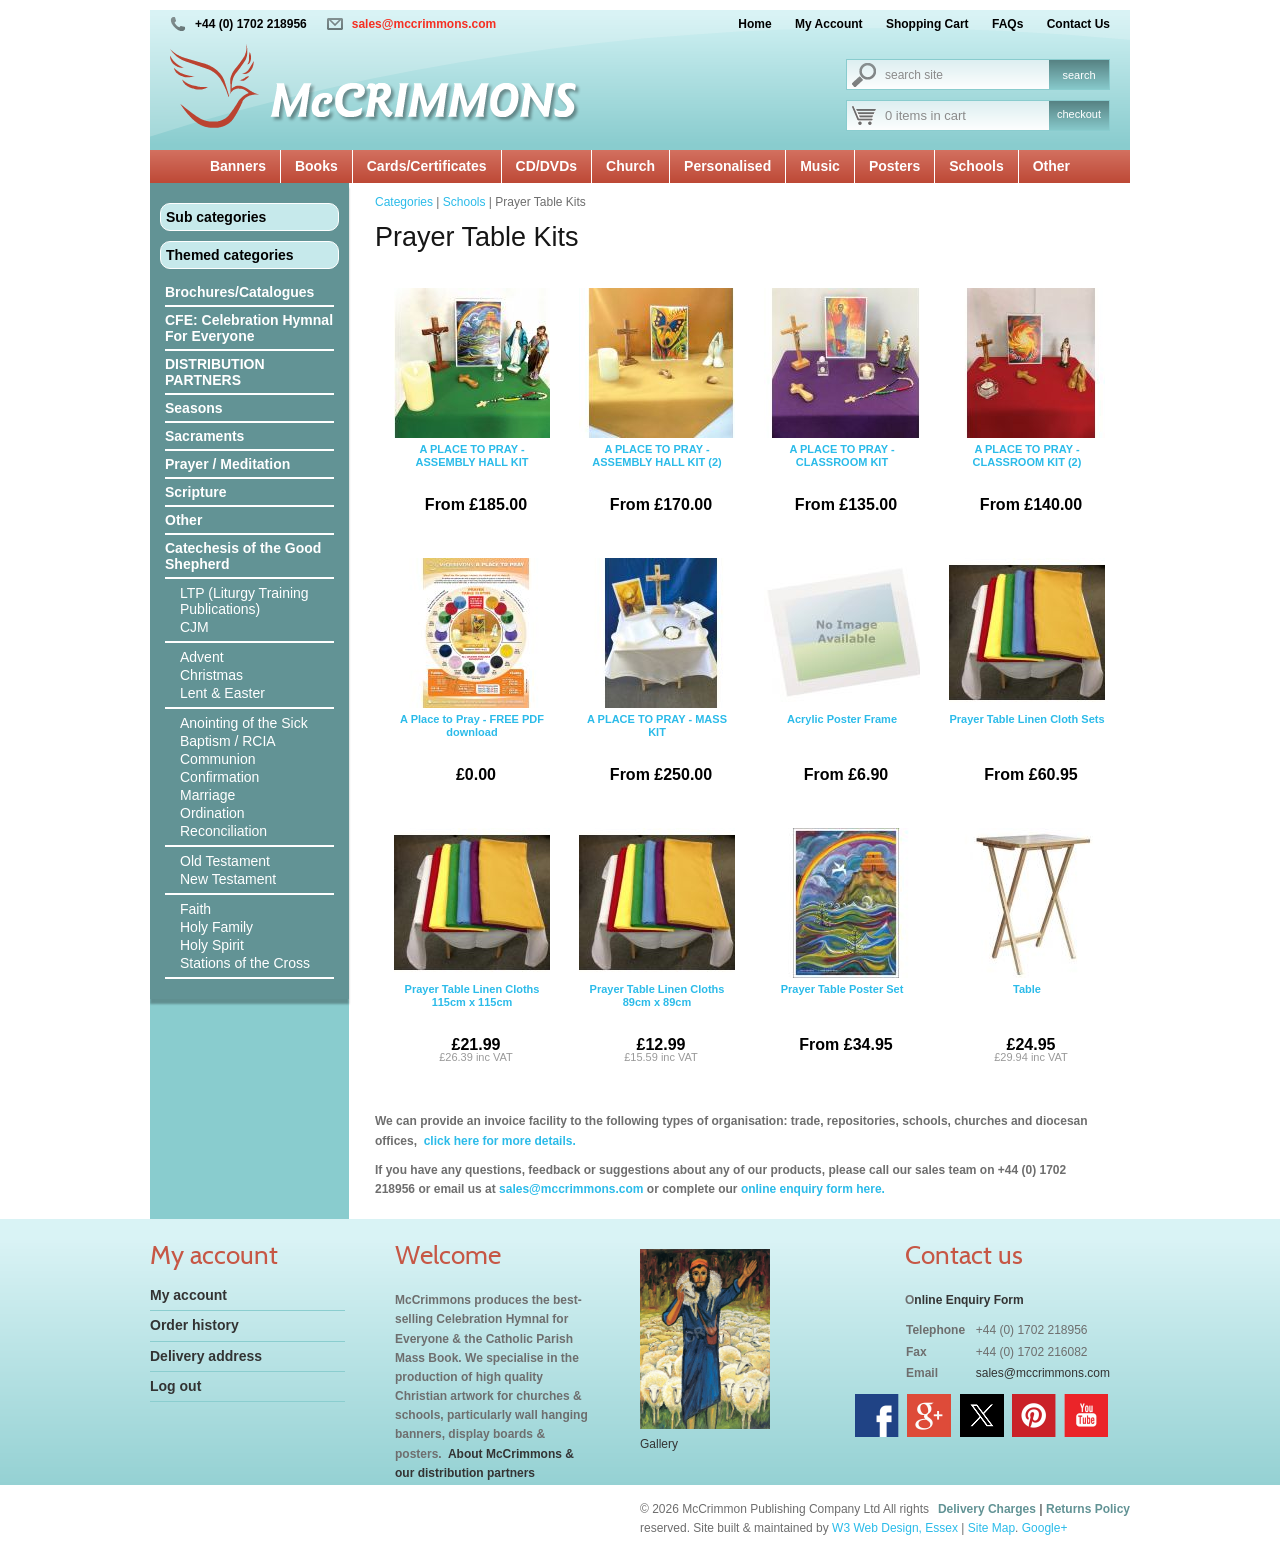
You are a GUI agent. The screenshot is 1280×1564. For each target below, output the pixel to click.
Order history (194, 1325)
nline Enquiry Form (968, 1300)
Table (1027, 948)
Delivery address (206, 1356)
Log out (175, 1386)
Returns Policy (1088, 1509)
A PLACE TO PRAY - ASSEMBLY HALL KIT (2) (657, 408)
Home (754, 24)
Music (820, 166)
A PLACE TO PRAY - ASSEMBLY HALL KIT (472, 408)
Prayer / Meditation (227, 464)
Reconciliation (223, 831)
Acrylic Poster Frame (842, 678)
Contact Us (1078, 24)
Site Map (991, 1528)
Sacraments (204, 436)
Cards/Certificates (427, 166)
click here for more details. (497, 1141)
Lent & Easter (222, 693)
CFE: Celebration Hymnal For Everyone (249, 328)
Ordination (212, 813)
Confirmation (219, 777)
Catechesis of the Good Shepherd (243, 556)
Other (1051, 166)
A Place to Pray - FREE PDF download (472, 678)
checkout (1079, 114)
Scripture (195, 492)
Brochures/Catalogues (239, 292)
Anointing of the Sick (244, 723)
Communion (217, 759)
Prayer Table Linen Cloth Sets (1027, 678)
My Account (829, 24)
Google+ (1045, 1528)
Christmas (211, 675)
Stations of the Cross (245, 963)
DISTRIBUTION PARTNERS (215, 372)
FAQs (1007, 24)
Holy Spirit (212, 945)
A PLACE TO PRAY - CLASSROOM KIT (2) (1027, 408)
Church (630, 166)
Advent (202, 657)
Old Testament (225, 861)
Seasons (194, 408)
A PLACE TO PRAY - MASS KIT (657, 678)
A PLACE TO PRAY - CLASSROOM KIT (842, 408)
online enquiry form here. (813, 1189)
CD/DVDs (546, 166)
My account (188, 1295)
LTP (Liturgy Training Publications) (244, 601)
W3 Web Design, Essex (895, 1528)
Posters (894, 166)
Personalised (727, 166)
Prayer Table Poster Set (842, 948)
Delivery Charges (987, 1509)
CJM (194, 627)
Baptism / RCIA (228, 741)
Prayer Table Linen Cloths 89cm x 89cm (657, 948)
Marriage (207, 795)
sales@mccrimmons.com (424, 24)
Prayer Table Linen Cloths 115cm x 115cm (472, 948)
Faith (195, 909)
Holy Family (216, 927)
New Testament (228, 879)
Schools (976, 166)
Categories (404, 202)
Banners (238, 166)
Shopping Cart (927, 24)
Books (316, 166)
